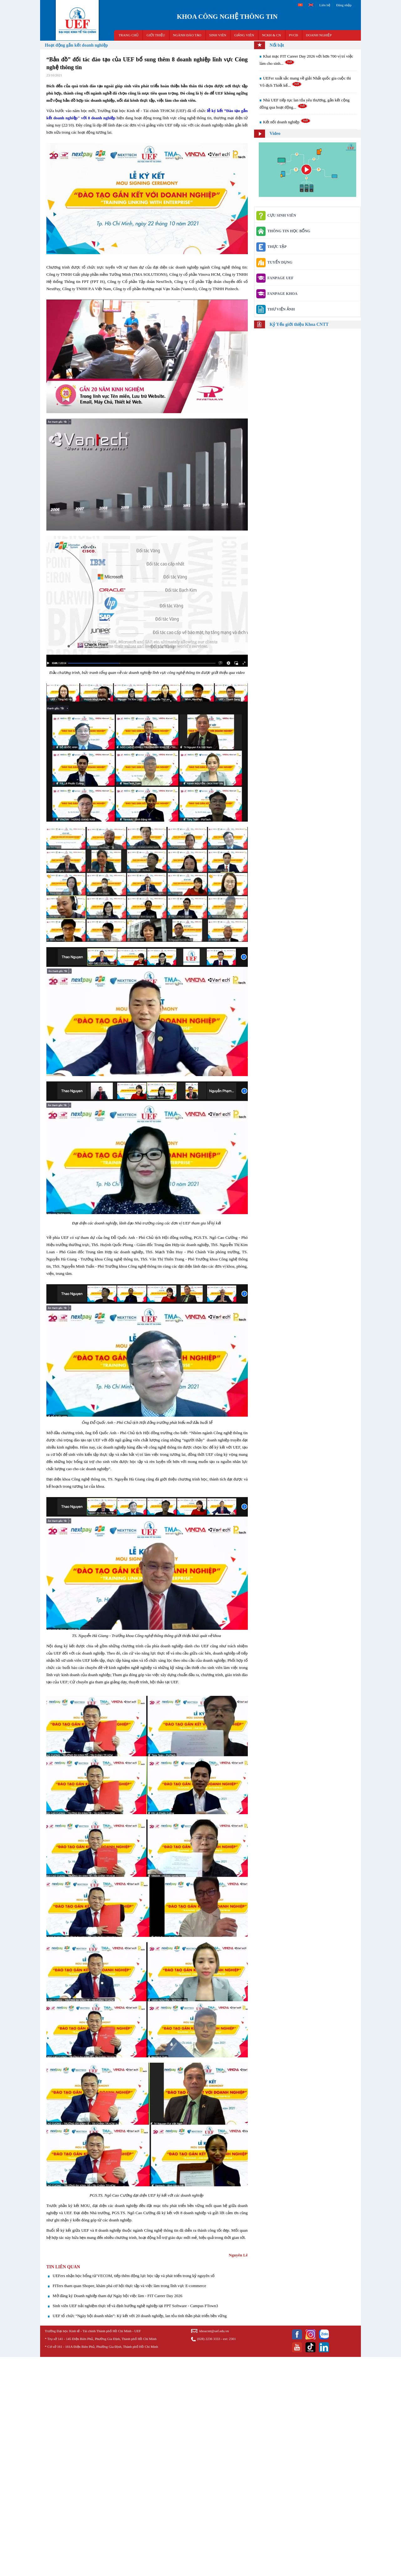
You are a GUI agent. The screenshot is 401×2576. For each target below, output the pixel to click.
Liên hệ (324, 5)
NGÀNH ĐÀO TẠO (187, 35)
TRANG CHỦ (129, 35)
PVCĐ (293, 35)
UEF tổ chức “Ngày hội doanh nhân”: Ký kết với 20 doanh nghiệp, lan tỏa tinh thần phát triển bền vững (140, 2315)
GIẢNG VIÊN (244, 35)
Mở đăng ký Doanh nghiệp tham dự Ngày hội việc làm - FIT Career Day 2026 (117, 2295)
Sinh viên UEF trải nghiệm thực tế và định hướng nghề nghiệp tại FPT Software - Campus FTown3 (135, 2305)
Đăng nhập (344, 5)
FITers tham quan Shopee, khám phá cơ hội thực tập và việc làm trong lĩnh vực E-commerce (129, 2285)
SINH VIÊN (218, 35)
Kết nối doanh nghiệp (287, 122)
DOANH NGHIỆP (319, 35)
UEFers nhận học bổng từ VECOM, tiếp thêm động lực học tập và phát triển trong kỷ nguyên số (134, 2275)
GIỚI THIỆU (156, 35)
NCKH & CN (271, 35)
